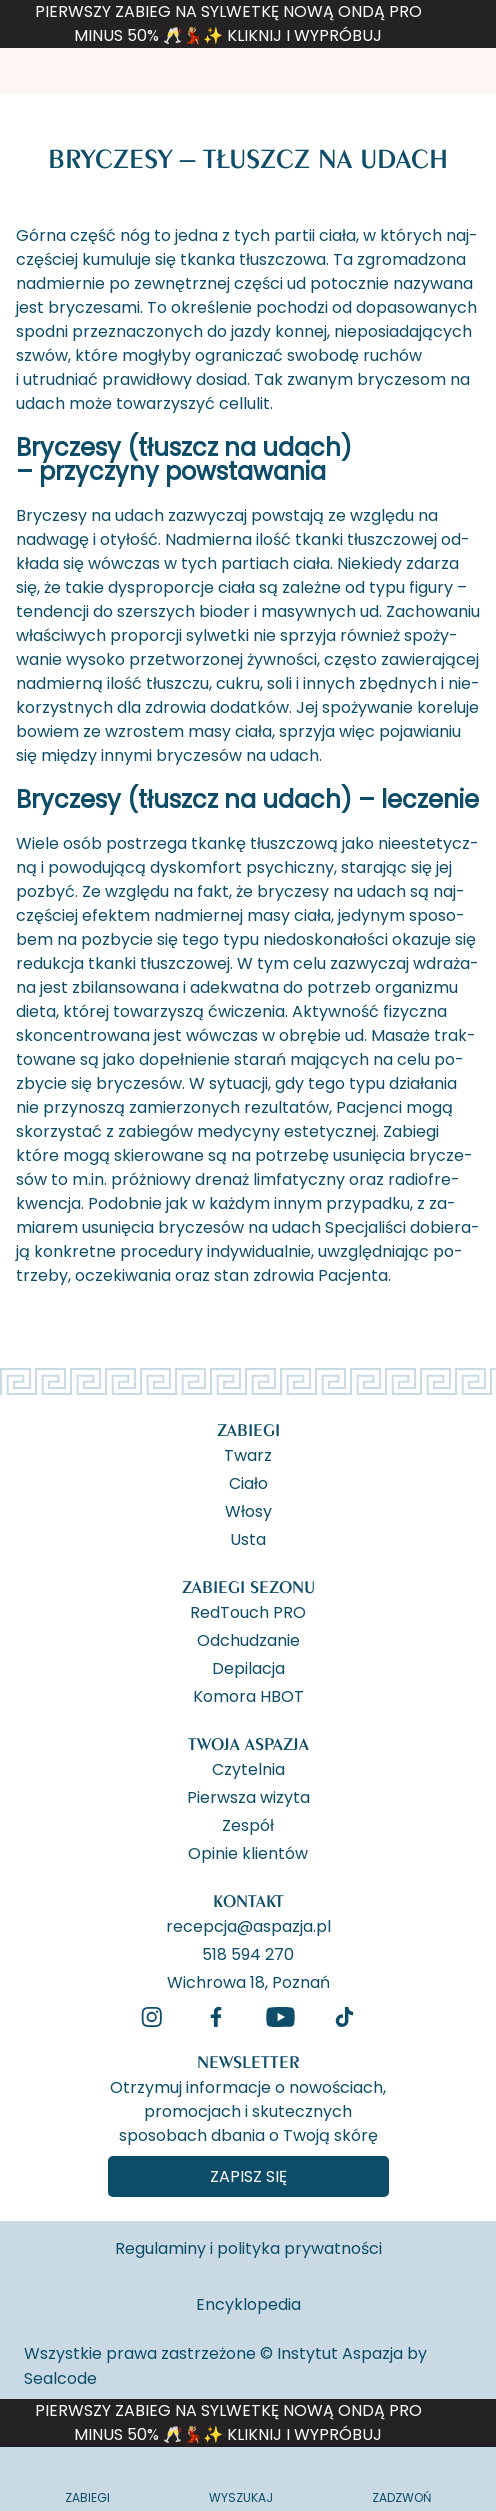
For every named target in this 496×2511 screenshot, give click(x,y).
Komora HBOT (248, 1695)
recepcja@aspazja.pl (248, 1925)
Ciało (248, 1482)
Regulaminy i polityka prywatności (248, 2248)
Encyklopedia (248, 2304)
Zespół (248, 1824)
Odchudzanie (248, 1639)
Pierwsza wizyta (248, 1796)
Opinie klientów (248, 1852)
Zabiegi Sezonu (248, 1586)
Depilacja (248, 1667)
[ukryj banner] (470, 28)
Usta (248, 1538)
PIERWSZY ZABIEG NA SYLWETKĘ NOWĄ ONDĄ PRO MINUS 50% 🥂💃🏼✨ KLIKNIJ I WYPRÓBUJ (228, 23)
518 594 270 (248, 1953)
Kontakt (248, 1900)
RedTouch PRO (248, 1611)
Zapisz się (248, 2176)
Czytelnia (248, 1768)
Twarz (248, 1454)
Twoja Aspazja (248, 1743)
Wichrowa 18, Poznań (248, 1981)
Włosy (248, 1510)
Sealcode (60, 2378)
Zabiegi (248, 1429)
